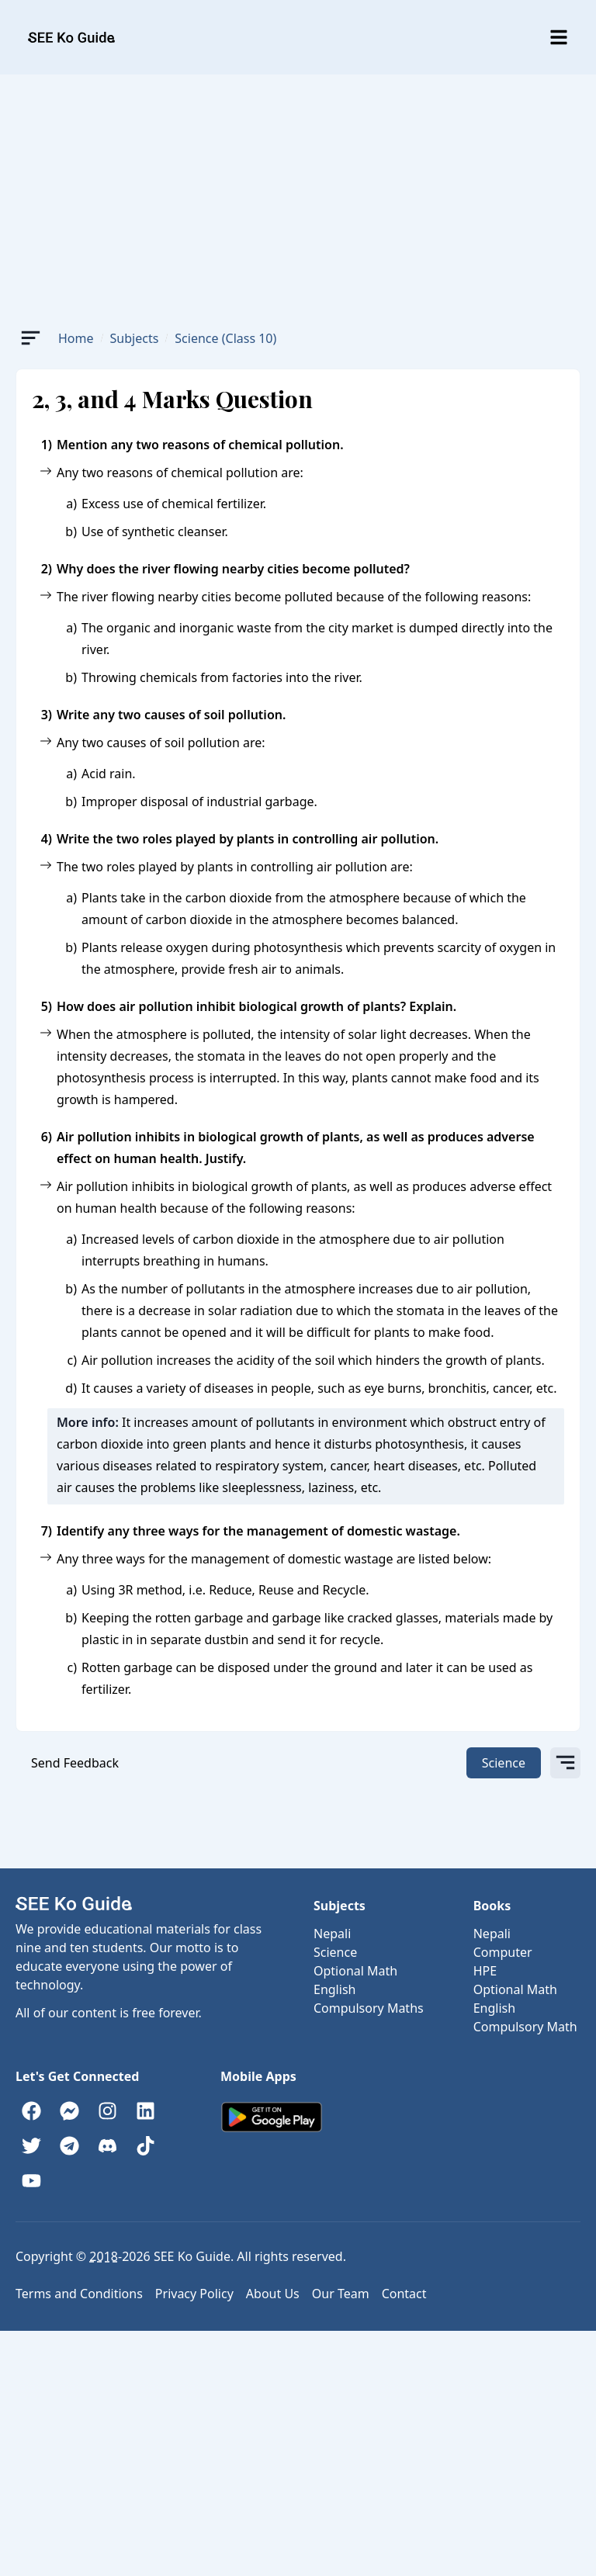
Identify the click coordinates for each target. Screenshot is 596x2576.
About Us (273, 2293)
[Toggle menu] (558, 37)
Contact (404, 2293)
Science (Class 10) (225, 338)
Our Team (340, 2293)
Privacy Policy (194, 2293)
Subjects (134, 338)
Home (76, 338)
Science (503, 1762)
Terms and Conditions (79, 2293)
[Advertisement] (298, 190)
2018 (103, 2256)
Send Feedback (75, 1762)
